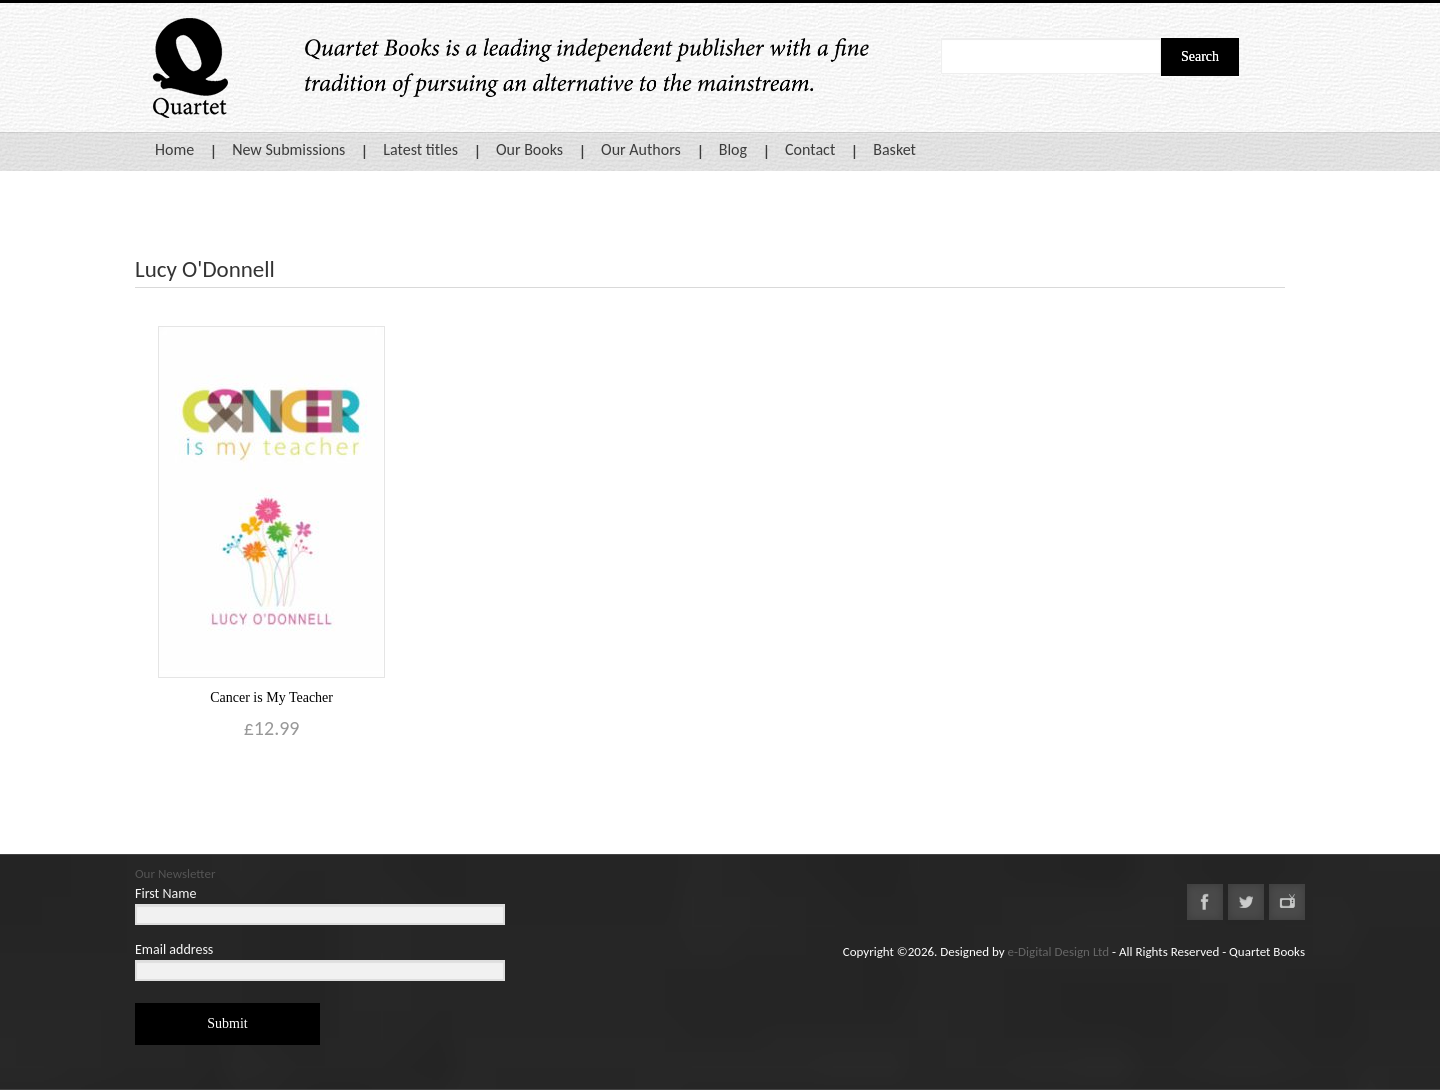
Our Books (529, 149)
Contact (810, 149)
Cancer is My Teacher (271, 697)
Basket (894, 149)
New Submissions (288, 149)
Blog (733, 149)
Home (174, 149)
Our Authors (641, 149)
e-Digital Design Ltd (1059, 951)
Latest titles (420, 149)
